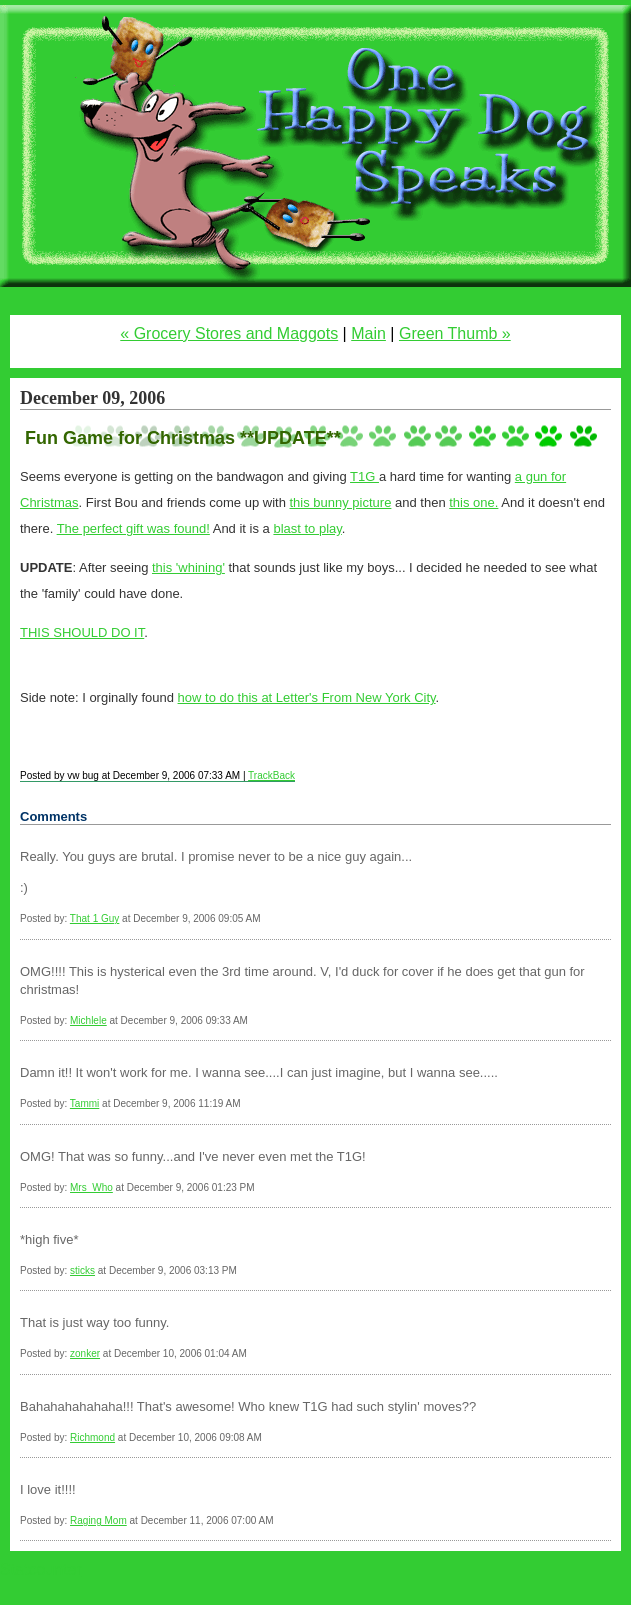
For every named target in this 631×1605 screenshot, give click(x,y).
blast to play (307, 528)
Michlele (88, 1020)
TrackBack (271, 775)
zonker (85, 1353)
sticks (82, 1270)
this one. (473, 502)
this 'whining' (188, 567)
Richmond (92, 1437)
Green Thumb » (455, 333)
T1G (364, 476)
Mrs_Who (91, 1187)
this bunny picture (341, 502)
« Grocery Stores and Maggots (229, 333)
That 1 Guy (94, 918)
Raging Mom (98, 1520)
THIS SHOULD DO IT (82, 632)
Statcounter (41, 1569)
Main (368, 333)
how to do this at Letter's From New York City (307, 697)
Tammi (84, 1103)
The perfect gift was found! (133, 528)
